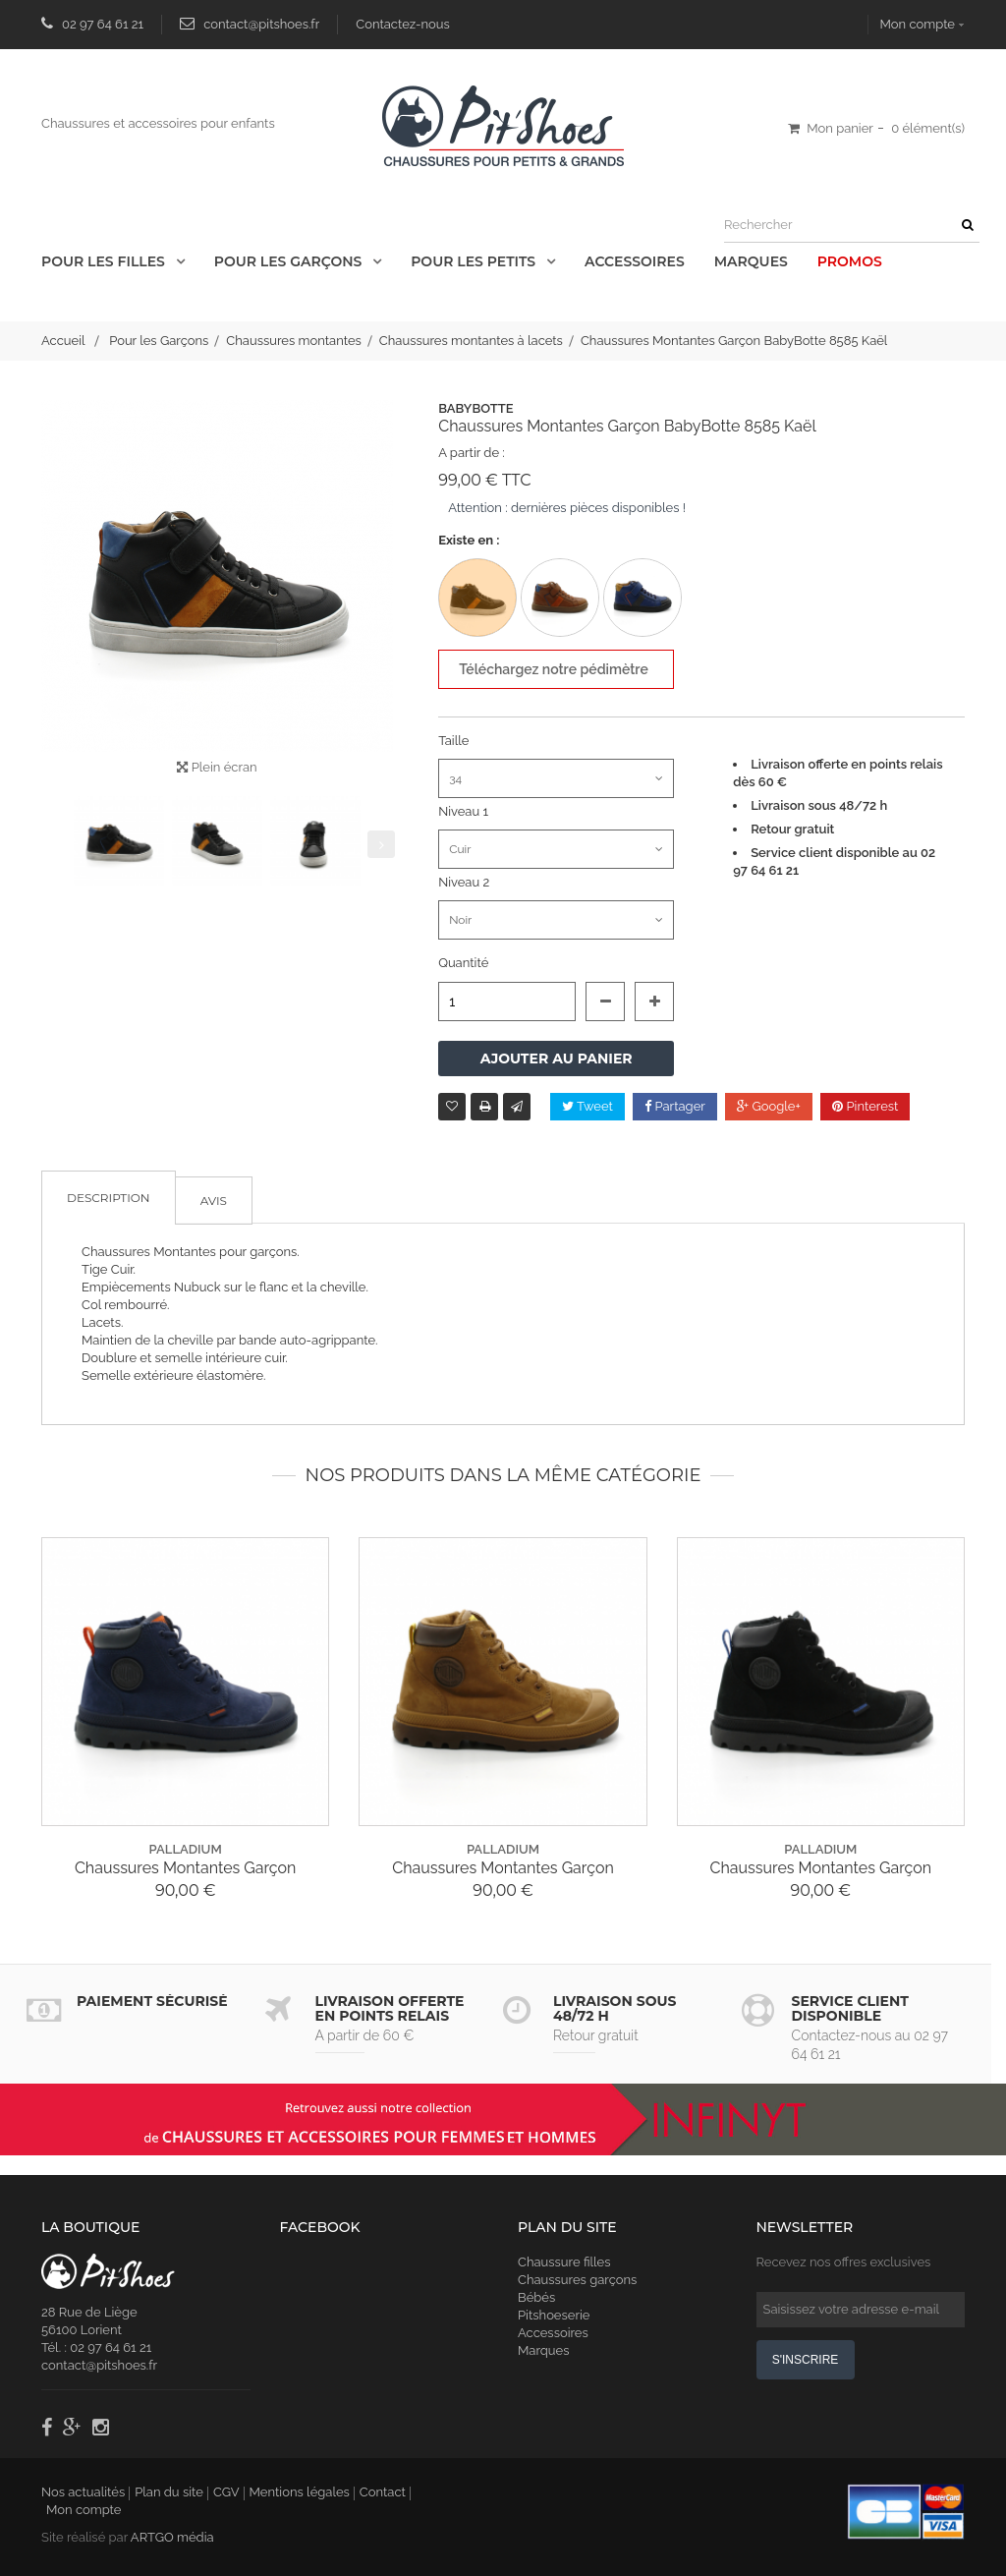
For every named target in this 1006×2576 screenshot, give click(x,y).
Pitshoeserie (553, 2315)
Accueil (63, 340)
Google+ (769, 1106)
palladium (185, 1849)
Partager (674, 1106)
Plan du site (169, 2492)
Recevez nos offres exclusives (843, 2262)
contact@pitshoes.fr (261, 24)
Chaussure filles (564, 2262)
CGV (226, 2492)
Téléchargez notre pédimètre (553, 669)
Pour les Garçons (289, 261)
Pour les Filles (105, 261)
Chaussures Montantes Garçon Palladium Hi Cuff (186, 1868)
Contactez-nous (403, 24)
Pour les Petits (475, 261)
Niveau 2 (465, 882)
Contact (383, 2492)
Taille (455, 740)
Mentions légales (300, 2492)
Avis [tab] (213, 1200)
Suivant (381, 844)
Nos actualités (83, 2492)
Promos (849, 261)
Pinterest (865, 1106)
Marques (751, 261)
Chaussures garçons (577, 2279)
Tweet (587, 1106)
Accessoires (635, 261)
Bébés (536, 2297)
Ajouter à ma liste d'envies (452, 1106)
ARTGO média (172, 2537)
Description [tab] (108, 1197)
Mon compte (917, 24)
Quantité (463, 962)
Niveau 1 (464, 811)
